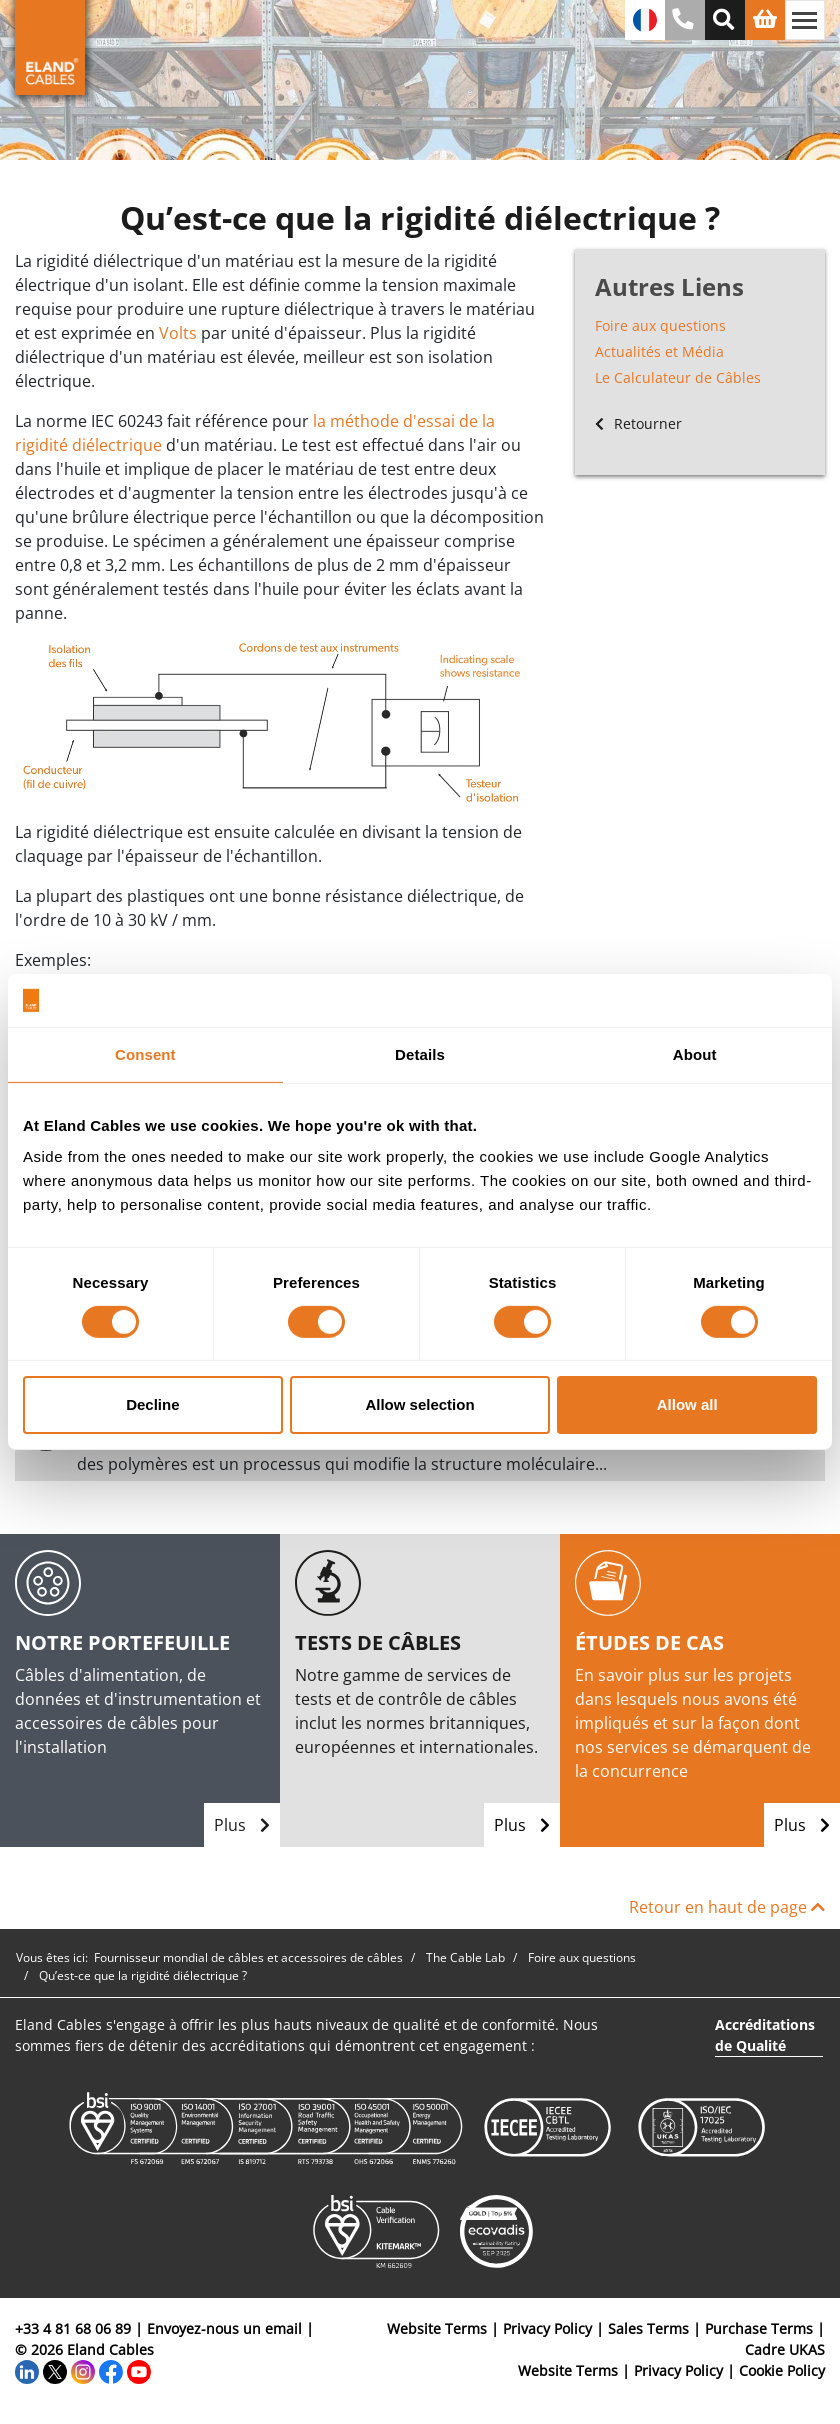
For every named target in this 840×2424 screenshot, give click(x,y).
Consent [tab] (145, 1053)
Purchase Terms (759, 2328)
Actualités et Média (659, 351)
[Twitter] (55, 2370)
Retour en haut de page (727, 1907)
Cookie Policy (782, 2370)
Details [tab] (420, 1053)
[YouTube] (139, 2370)
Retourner (638, 423)
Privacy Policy (547, 2328)
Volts (178, 333)
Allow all (687, 1404)
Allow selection (419, 1404)
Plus (242, 1825)
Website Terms (437, 2328)
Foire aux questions (660, 325)
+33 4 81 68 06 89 (73, 2328)
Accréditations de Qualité (765, 2035)
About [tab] (695, 1053)
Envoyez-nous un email (224, 2328)
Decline (152, 1404)
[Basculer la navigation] (805, 20)
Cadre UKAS (785, 2349)
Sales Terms (648, 2328)
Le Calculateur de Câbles (678, 377)
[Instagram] (83, 2370)
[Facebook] (111, 2370)
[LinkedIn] (27, 2370)
